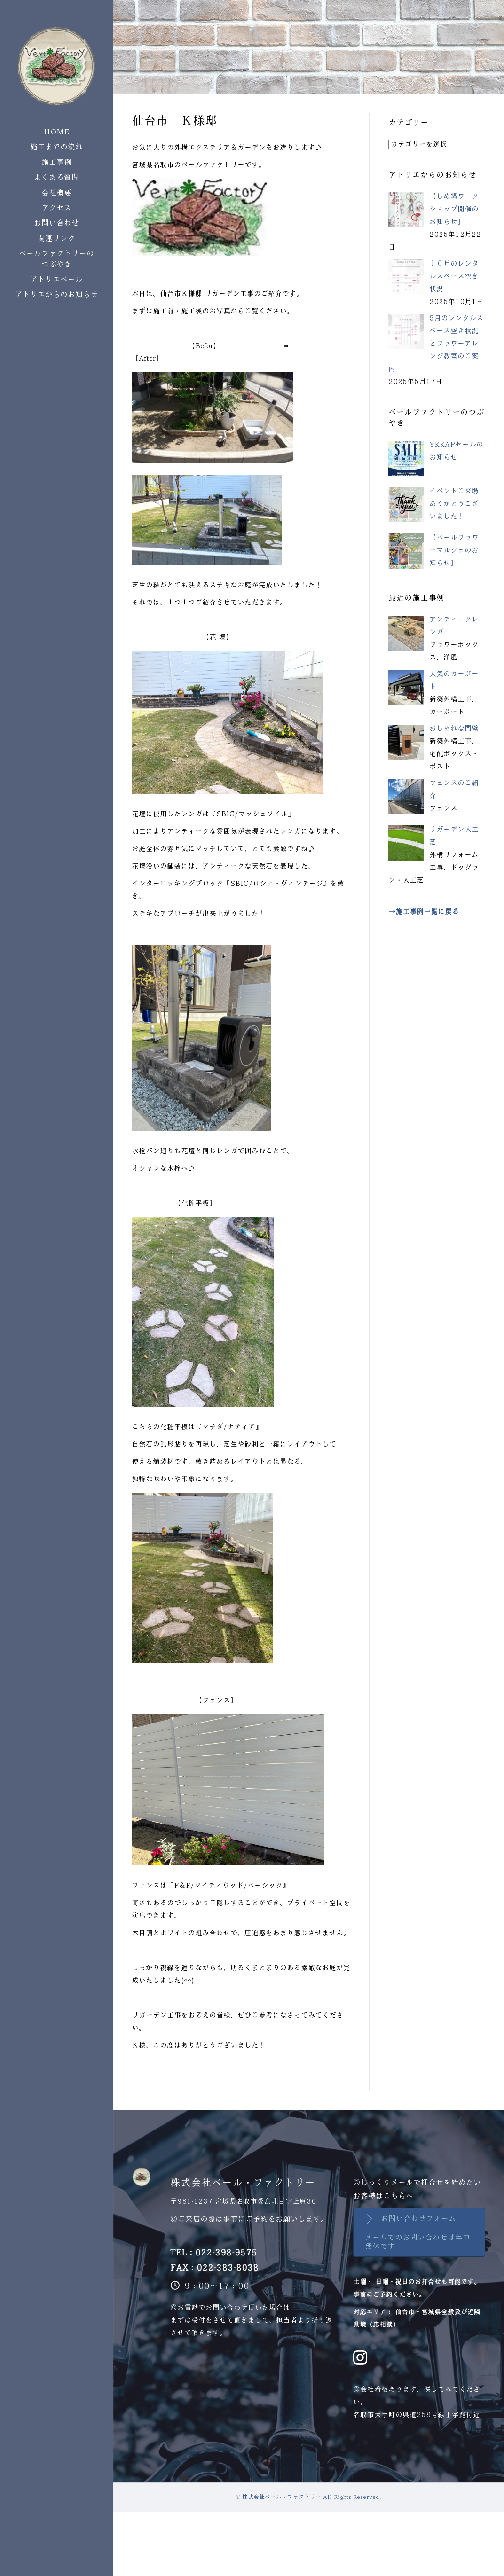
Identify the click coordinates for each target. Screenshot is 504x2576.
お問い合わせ (56, 223)
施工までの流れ (56, 147)
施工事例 (56, 162)
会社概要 (56, 193)
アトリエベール (56, 279)
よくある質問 (56, 177)
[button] (419, 2232)
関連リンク (56, 239)
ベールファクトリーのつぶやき (56, 259)
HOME (57, 132)
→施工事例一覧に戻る (423, 912)
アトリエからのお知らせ (56, 294)
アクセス (56, 208)
